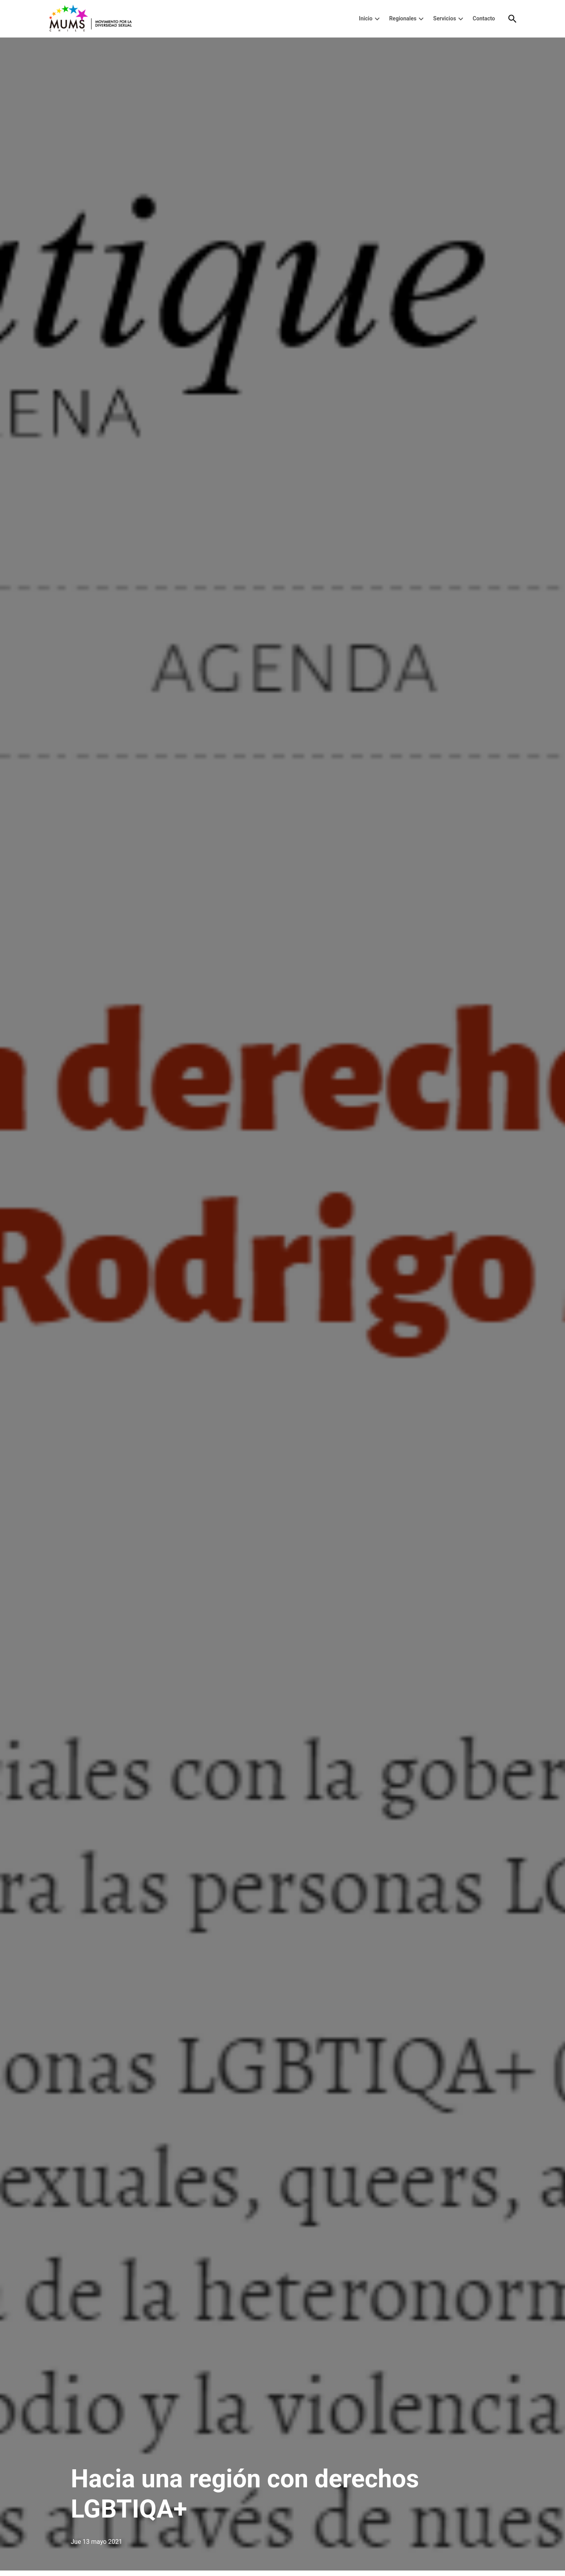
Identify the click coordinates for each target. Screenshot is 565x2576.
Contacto (484, 18)
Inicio (365, 18)
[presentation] (377, 18)
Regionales (402, 18)
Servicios (444, 18)
